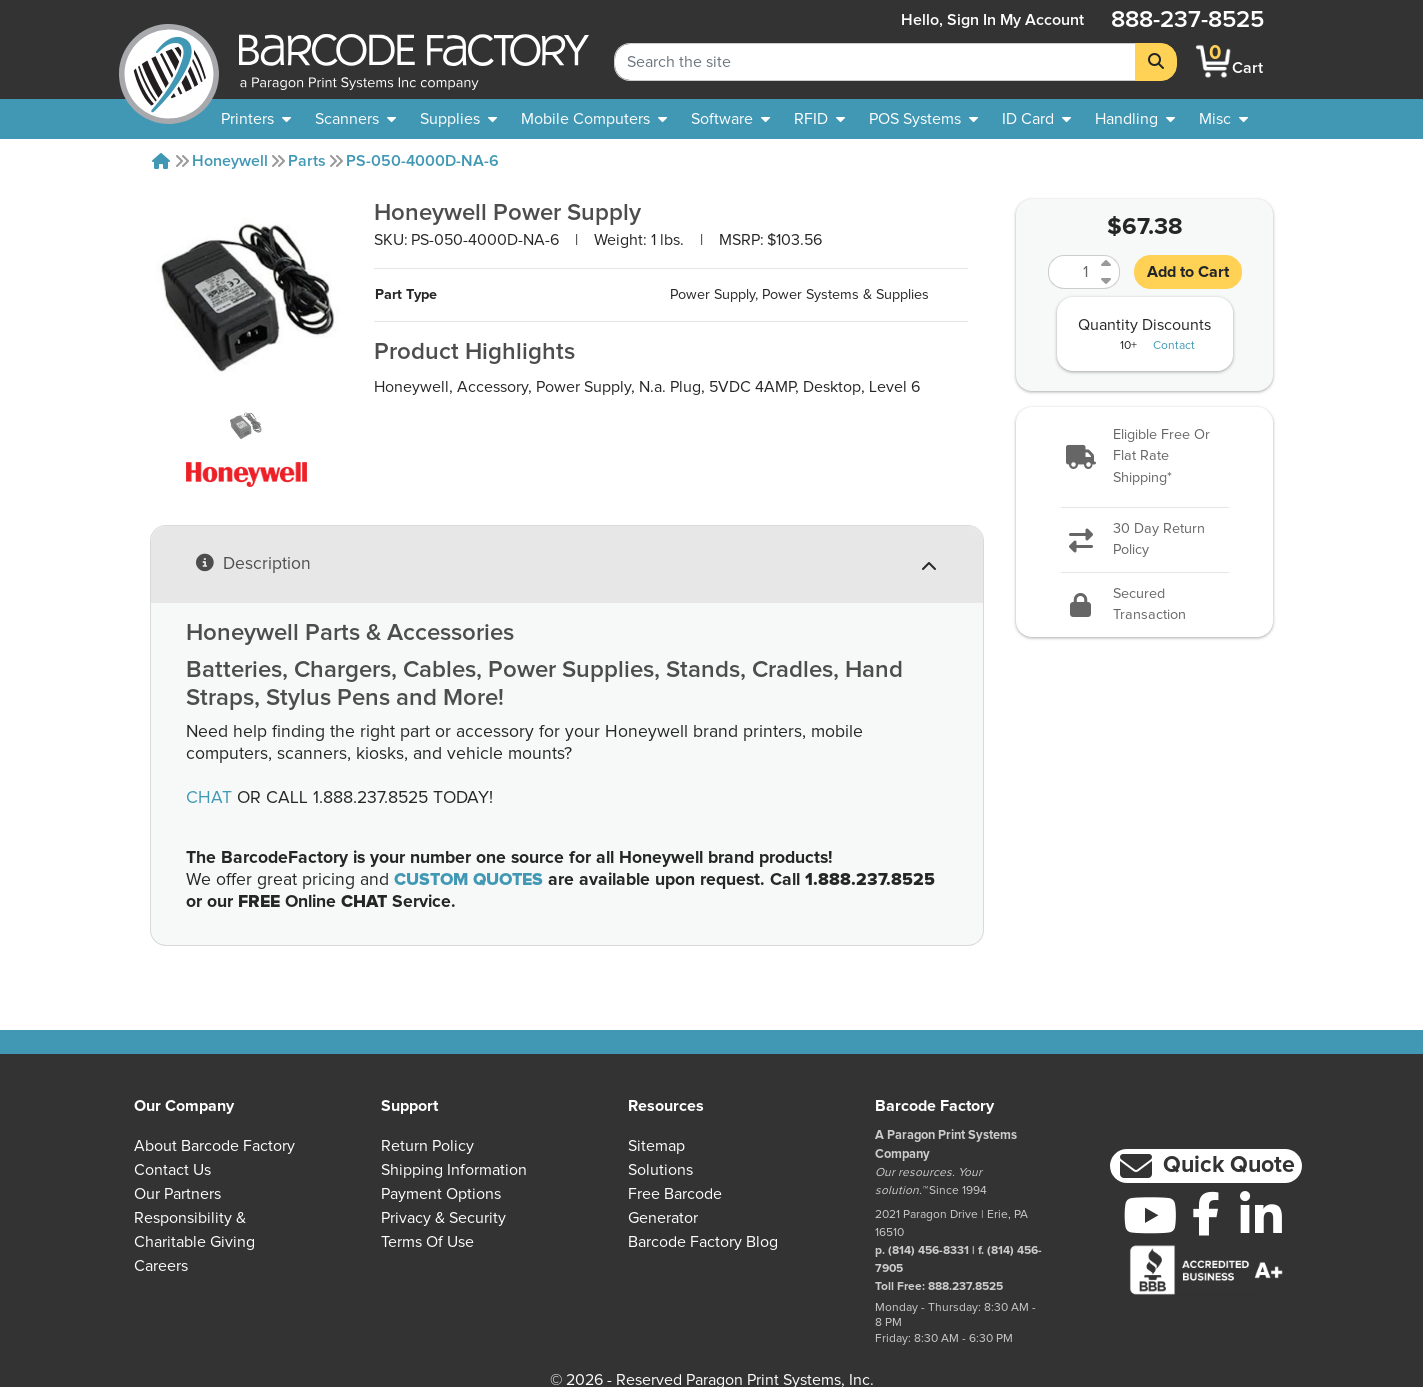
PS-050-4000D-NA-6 (422, 161)
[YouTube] (1150, 1215)
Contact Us (172, 1170)
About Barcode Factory (214, 1146)
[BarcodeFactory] (169, 61)
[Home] (161, 161)
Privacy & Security (443, 1218)
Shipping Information (454, 1170)
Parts (307, 161)
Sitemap (656, 1146)
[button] (1144, 457)
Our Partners (177, 1194)
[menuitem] (256, 119)
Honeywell (230, 161)
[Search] (1156, 62)
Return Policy (427, 1146)
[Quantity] (1072, 272)
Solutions (660, 1170)
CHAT (209, 798)
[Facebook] (1206, 1213)
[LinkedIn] (1262, 1215)
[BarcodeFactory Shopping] (1213, 61)
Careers (161, 1266)
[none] (1223, 119)
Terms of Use (427, 1242)
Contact (1174, 346)
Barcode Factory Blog (703, 1242)
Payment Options (441, 1194)
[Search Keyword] (875, 62)
